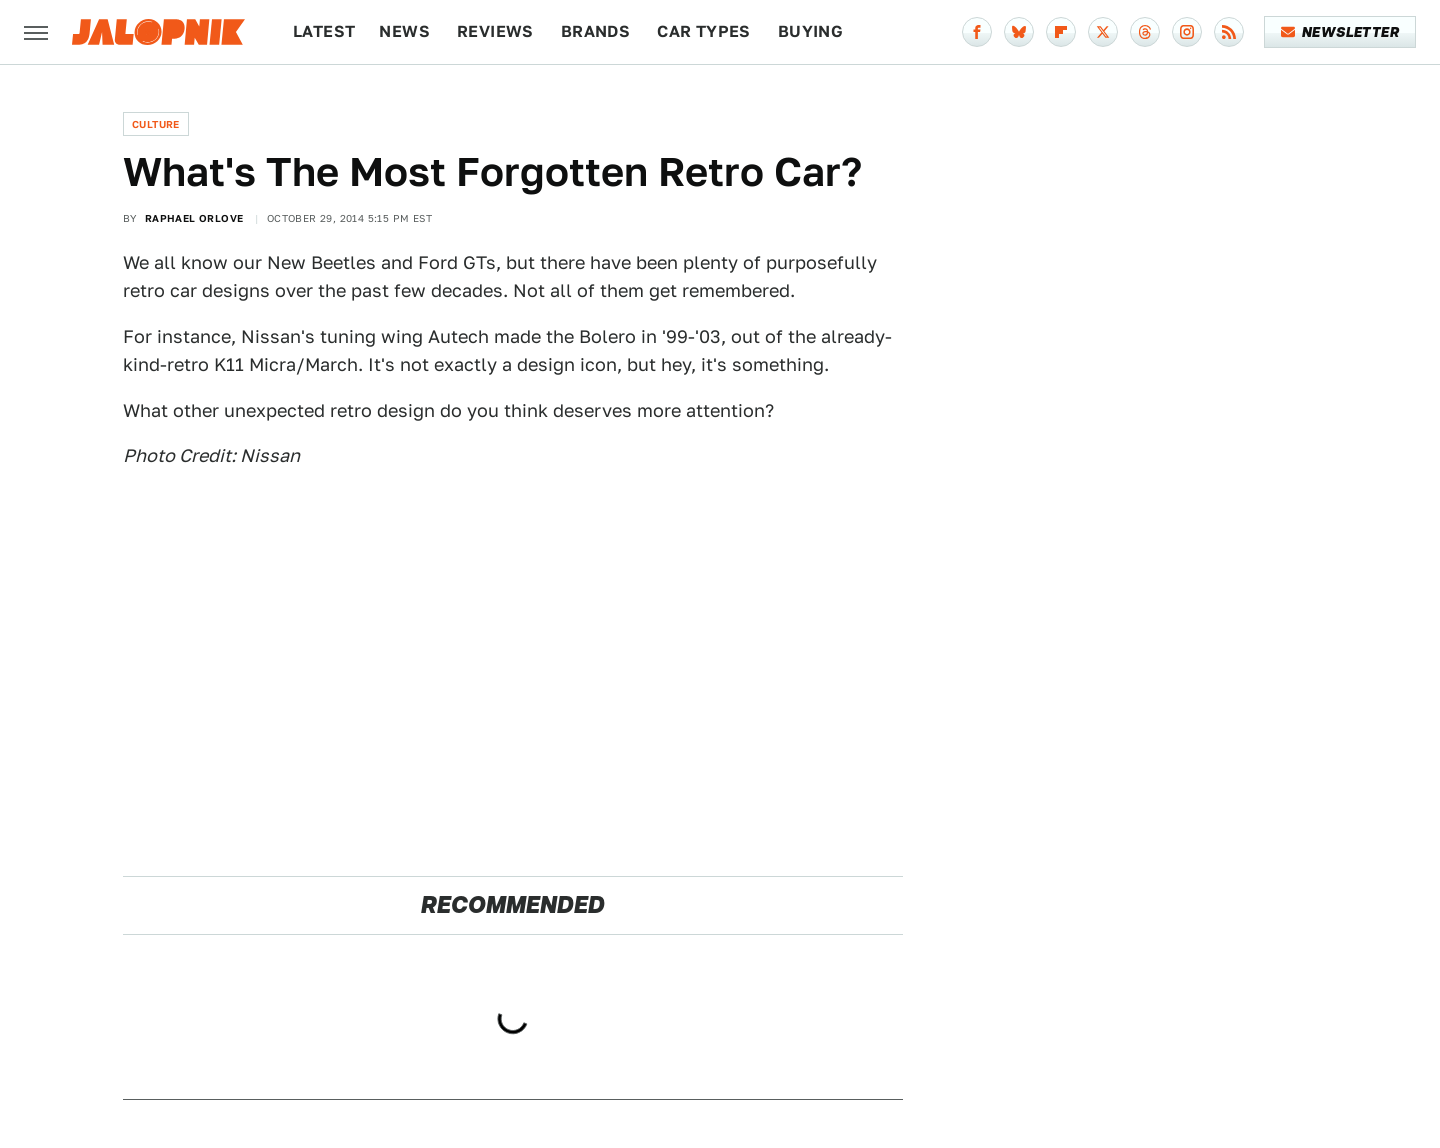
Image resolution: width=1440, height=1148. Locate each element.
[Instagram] (1187, 32)
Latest (324, 31)
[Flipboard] (1061, 32)
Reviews (495, 31)
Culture (156, 124)
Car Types (704, 31)
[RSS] (1229, 32)
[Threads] (1145, 32)
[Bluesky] (1019, 32)
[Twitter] (1103, 32)
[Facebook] (977, 32)
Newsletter (1340, 32)
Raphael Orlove (194, 218)
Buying (810, 31)
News (404, 31)
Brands (595, 31)
